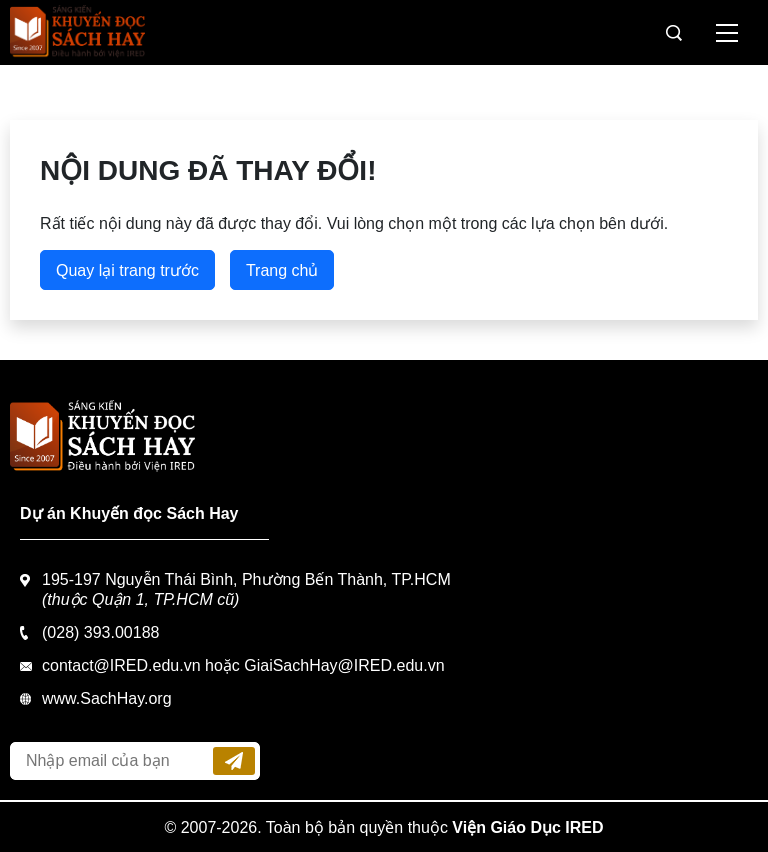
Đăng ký (234, 761)
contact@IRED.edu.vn (121, 665)
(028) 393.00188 (100, 632)
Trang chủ (282, 270)
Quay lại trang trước (127, 270)
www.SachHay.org (107, 698)
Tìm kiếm (674, 33)
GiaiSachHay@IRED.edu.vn (344, 665)
